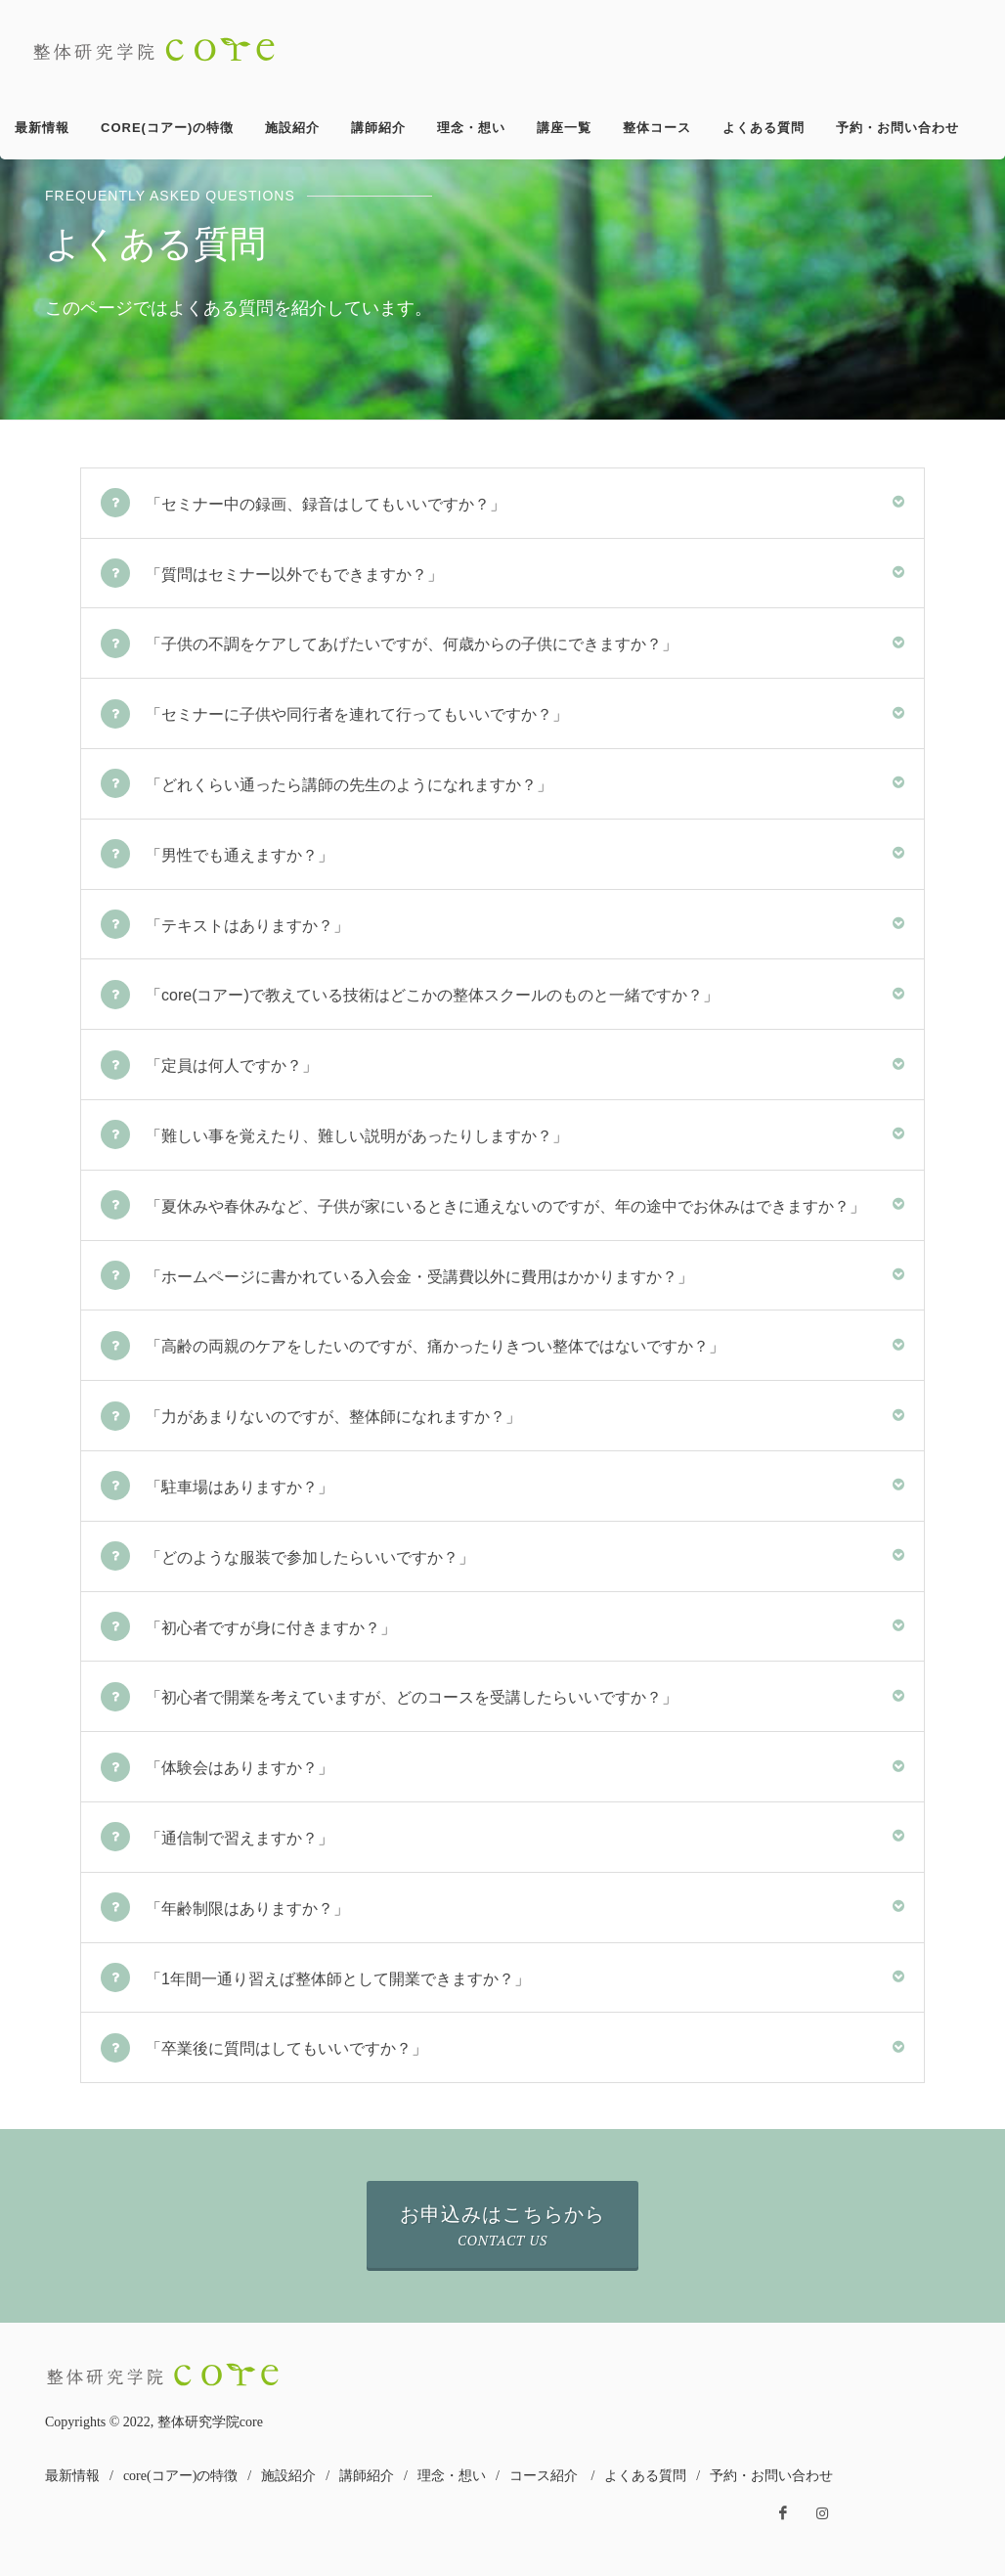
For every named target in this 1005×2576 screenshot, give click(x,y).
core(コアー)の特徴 (180, 2475)
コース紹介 (543, 2475)
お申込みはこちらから (502, 2226)
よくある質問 (645, 2475)
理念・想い (451, 2475)
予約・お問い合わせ (771, 2475)
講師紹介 (366, 2475)
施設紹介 (288, 2475)
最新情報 (72, 2475)
